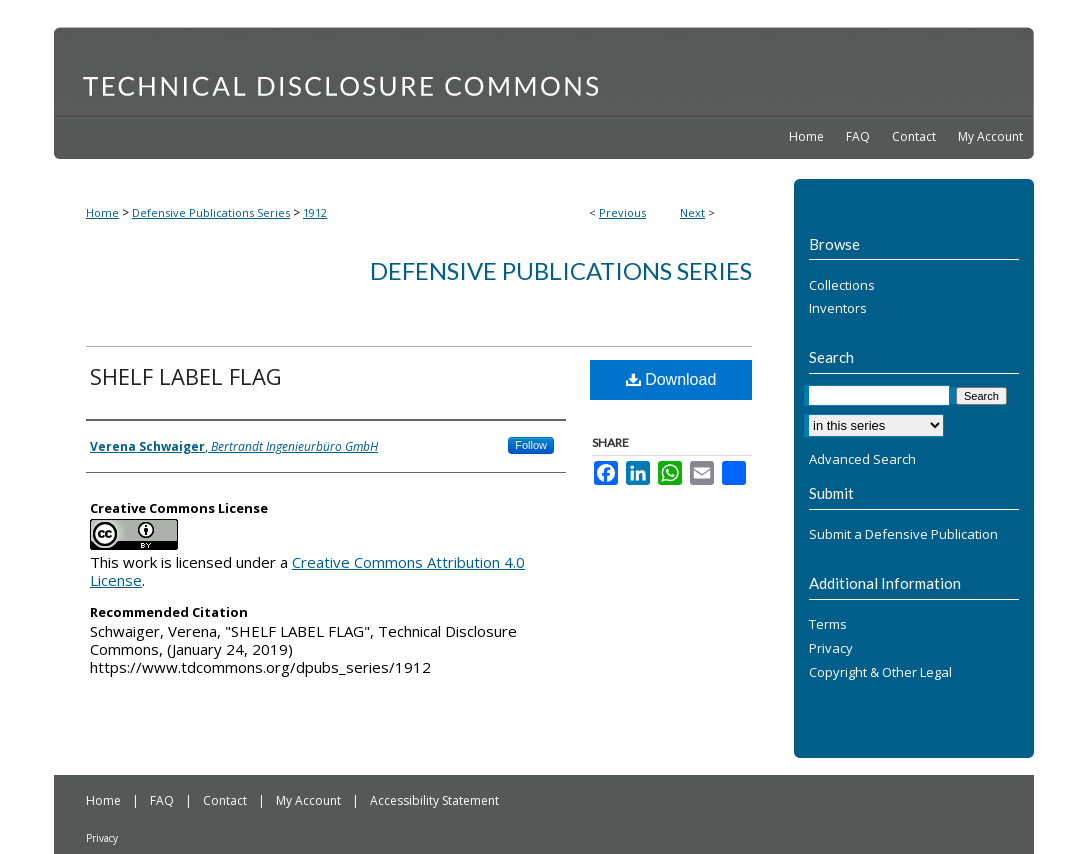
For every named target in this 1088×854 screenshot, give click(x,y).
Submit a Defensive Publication (903, 535)
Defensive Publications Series (211, 212)
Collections (842, 286)
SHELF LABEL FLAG (186, 376)
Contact (226, 800)
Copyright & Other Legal (880, 673)
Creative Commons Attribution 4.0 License (307, 571)
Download (671, 379)
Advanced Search (862, 459)
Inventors (838, 309)
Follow (531, 445)
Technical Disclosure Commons (544, 71)
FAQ (163, 800)
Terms (828, 625)
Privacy (831, 649)
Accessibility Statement (434, 800)
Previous (622, 212)
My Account (310, 800)
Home (102, 212)
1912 (315, 212)
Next (692, 212)
